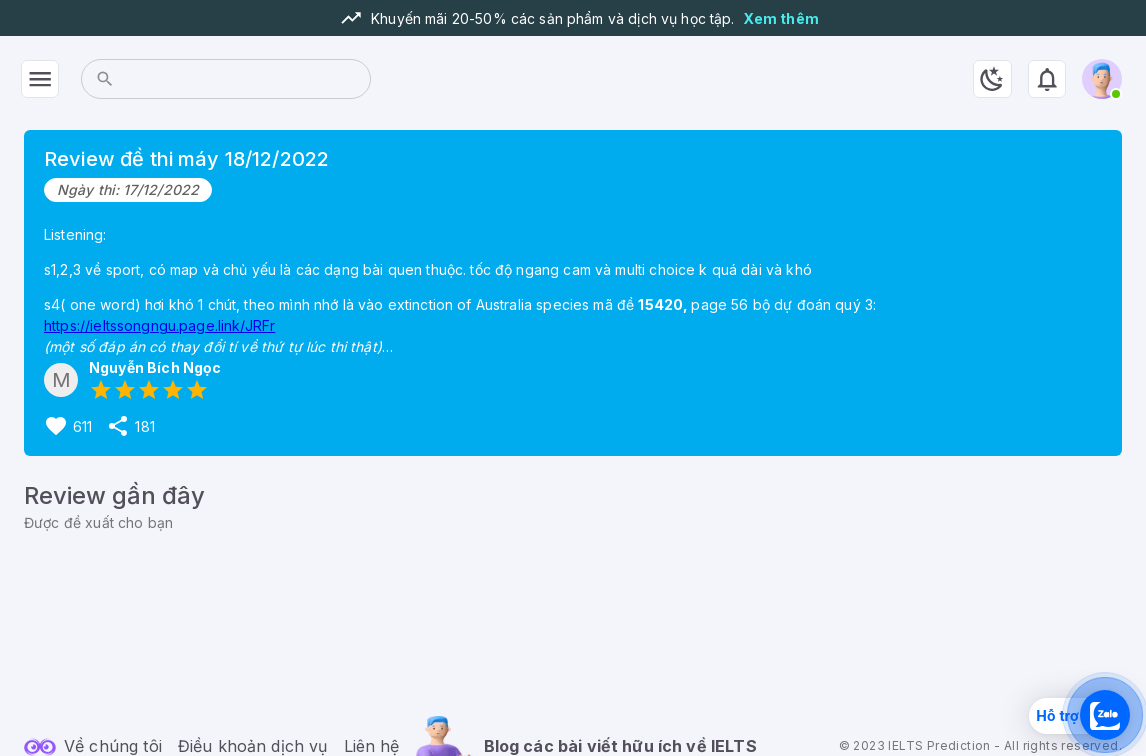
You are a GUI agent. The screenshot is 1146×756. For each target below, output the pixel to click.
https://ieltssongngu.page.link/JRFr (159, 325)
